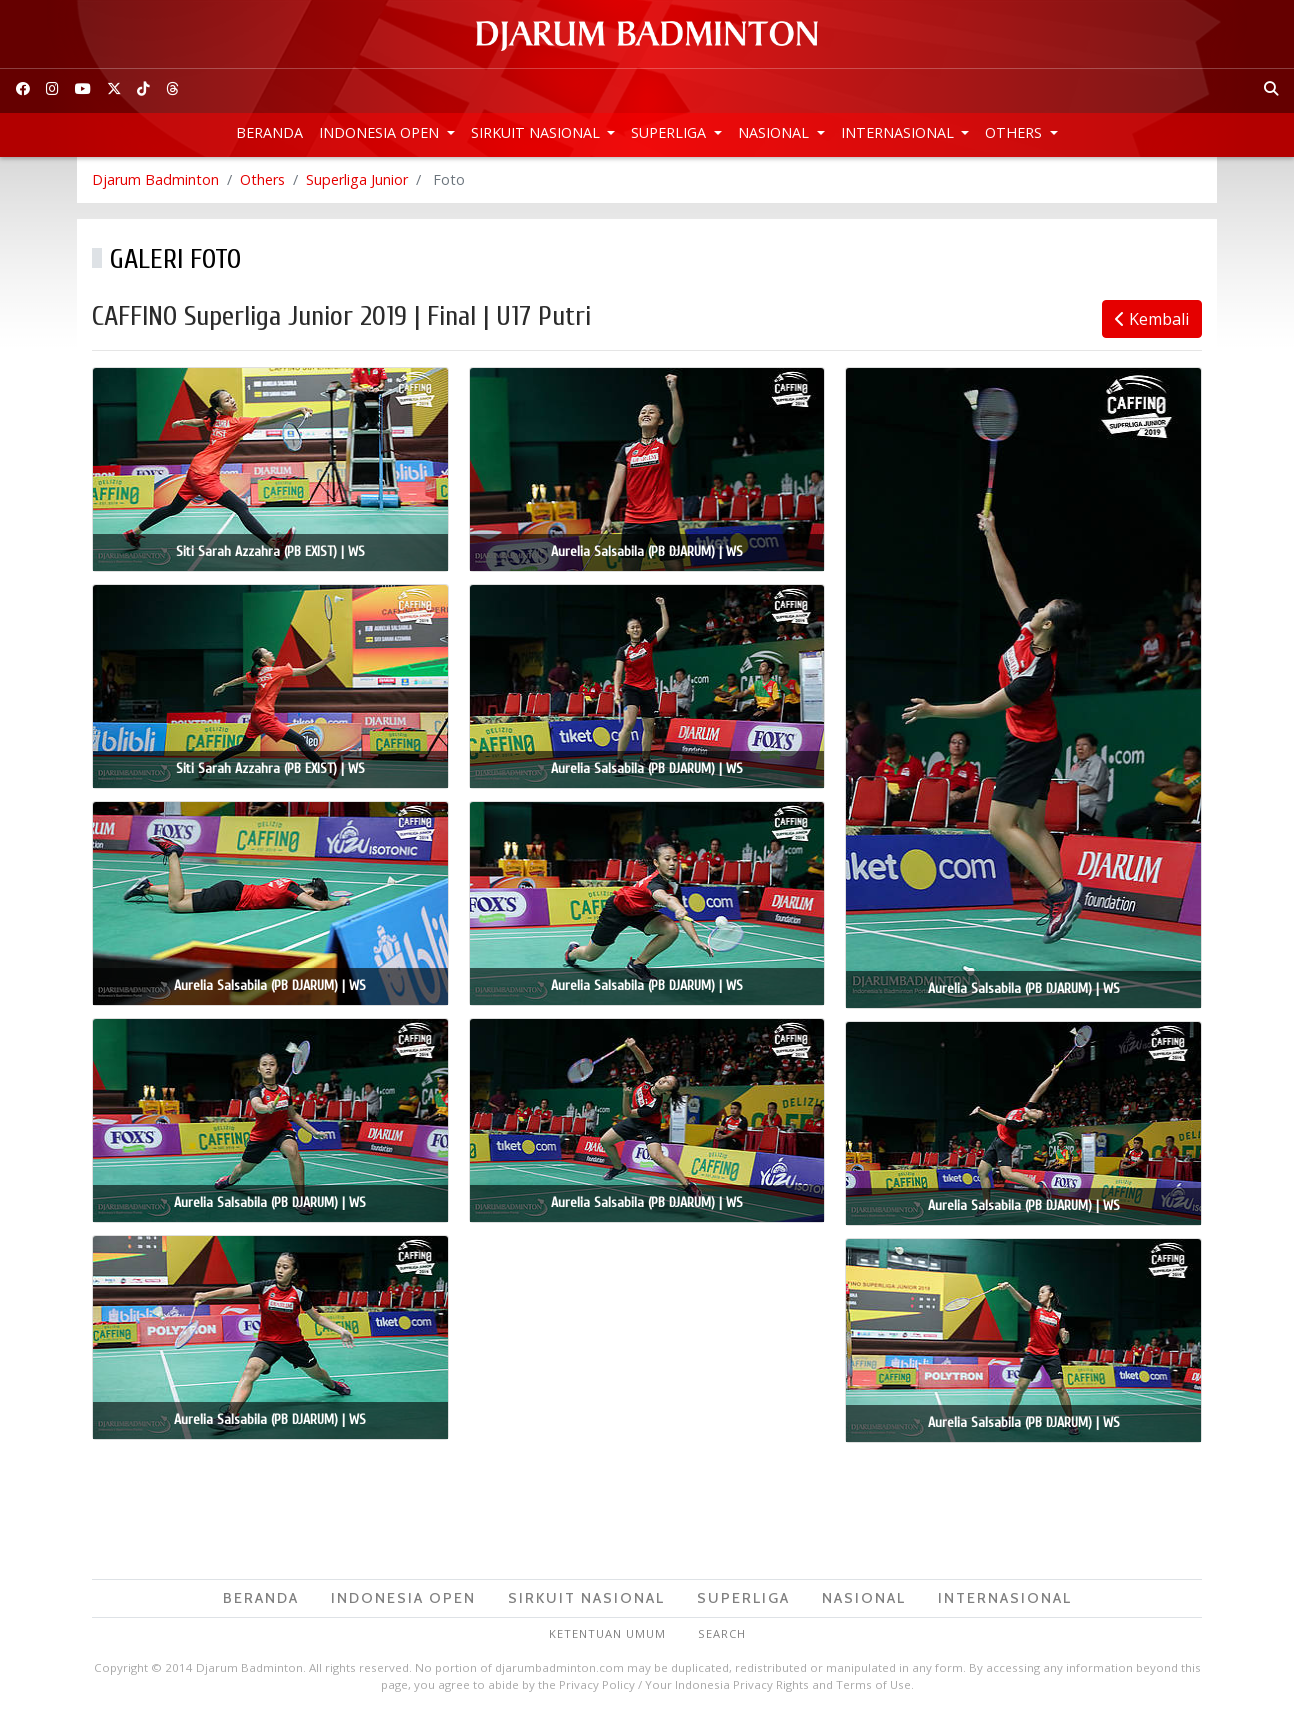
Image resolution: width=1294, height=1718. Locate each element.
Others (1015, 132)
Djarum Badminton (155, 179)
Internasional (899, 132)
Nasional (775, 132)
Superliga (670, 132)
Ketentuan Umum (607, 1633)
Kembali (1152, 319)
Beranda (269, 132)
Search (722, 1633)
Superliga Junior (357, 179)
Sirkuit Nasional (537, 132)
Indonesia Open (381, 132)
